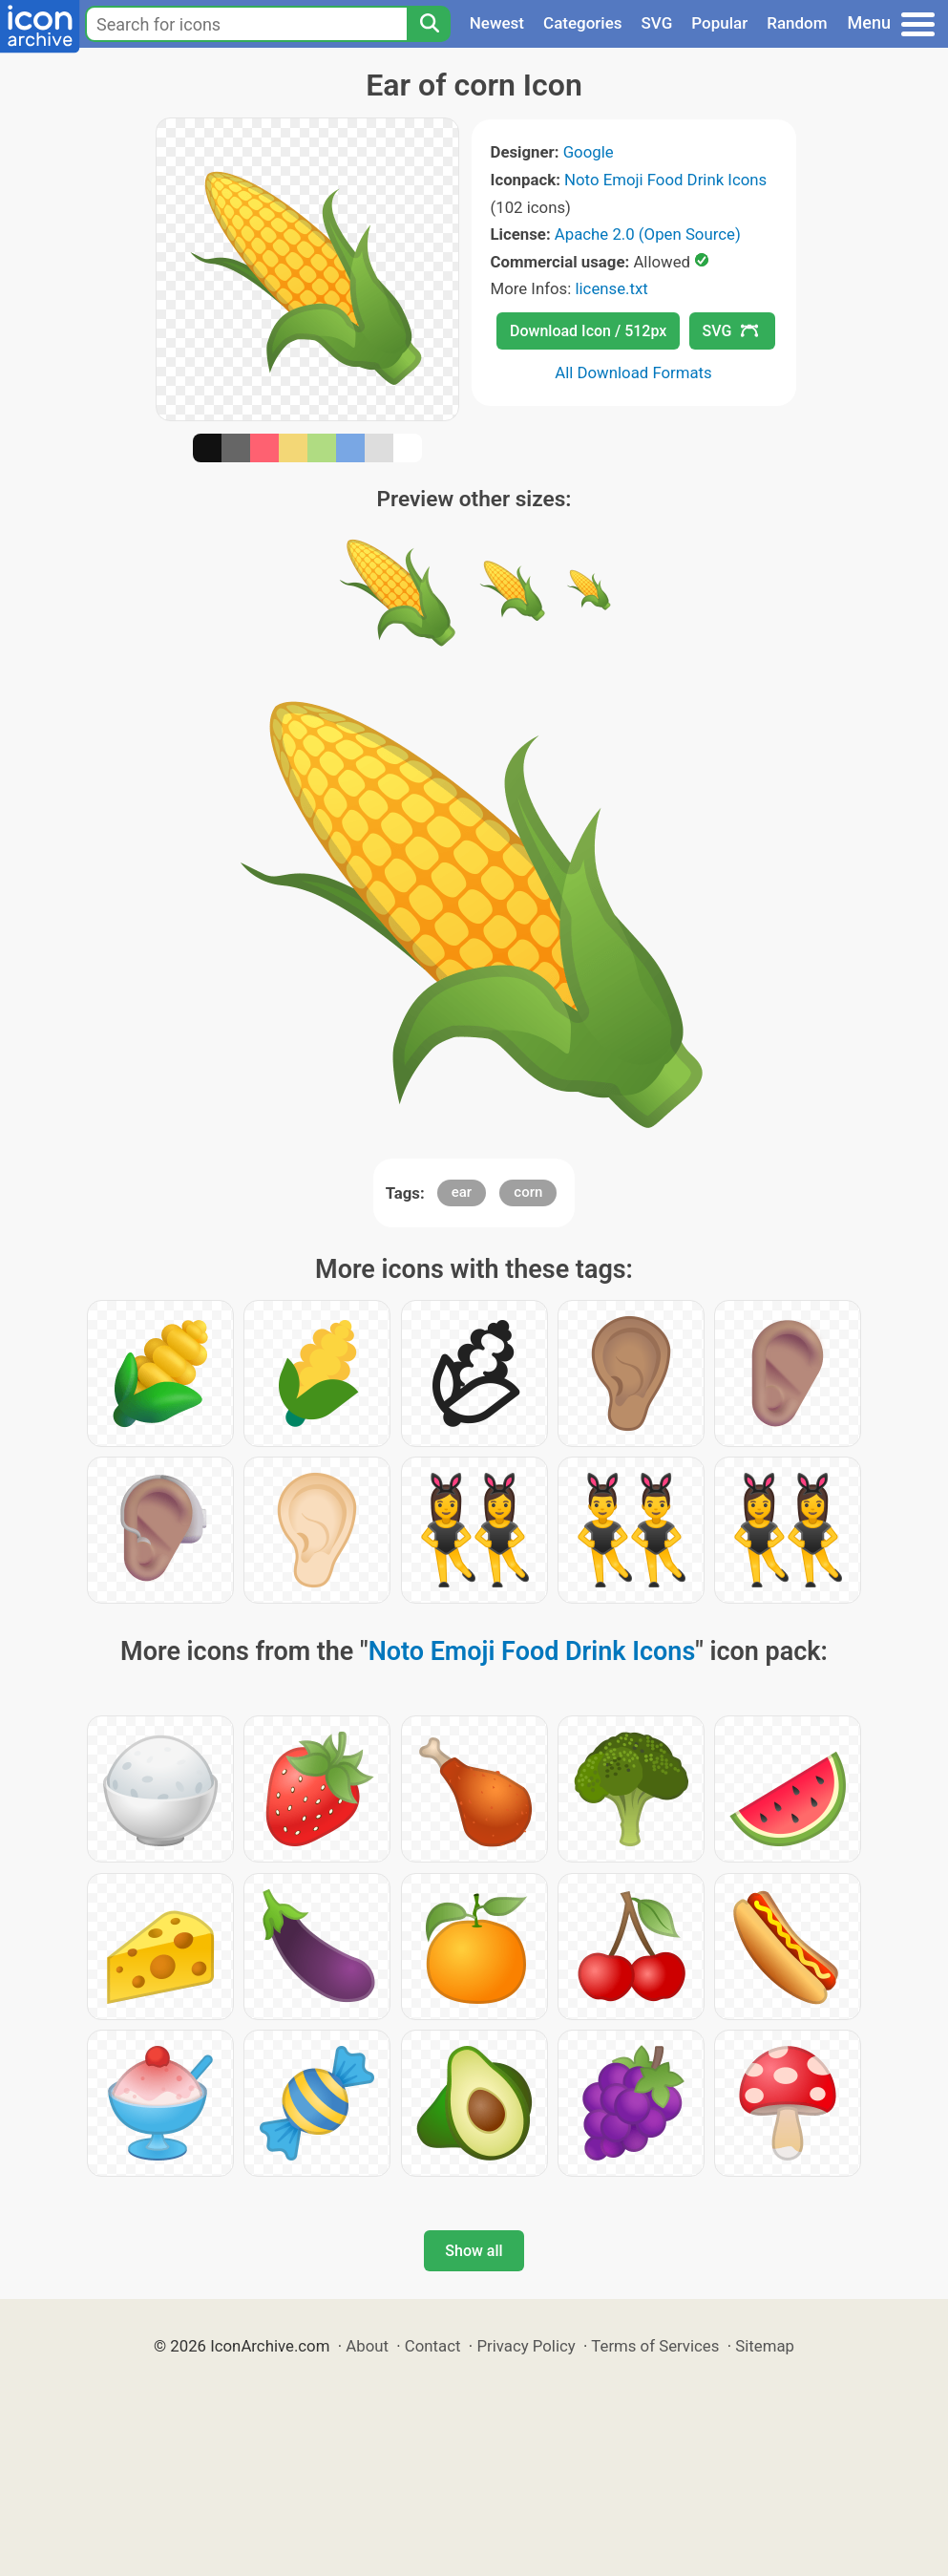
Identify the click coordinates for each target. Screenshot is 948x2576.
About (367, 2345)
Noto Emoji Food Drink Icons (665, 179)
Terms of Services (655, 2345)
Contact (433, 2345)
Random (797, 22)
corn (528, 1192)
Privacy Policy (525, 2345)
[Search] (429, 24)
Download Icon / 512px (588, 331)
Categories (582, 22)
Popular (719, 22)
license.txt (611, 288)
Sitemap (764, 2345)
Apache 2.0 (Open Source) (648, 234)
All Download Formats (633, 372)
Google (588, 151)
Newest (497, 22)
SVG (657, 22)
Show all (473, 2251)
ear (462, 1192)
